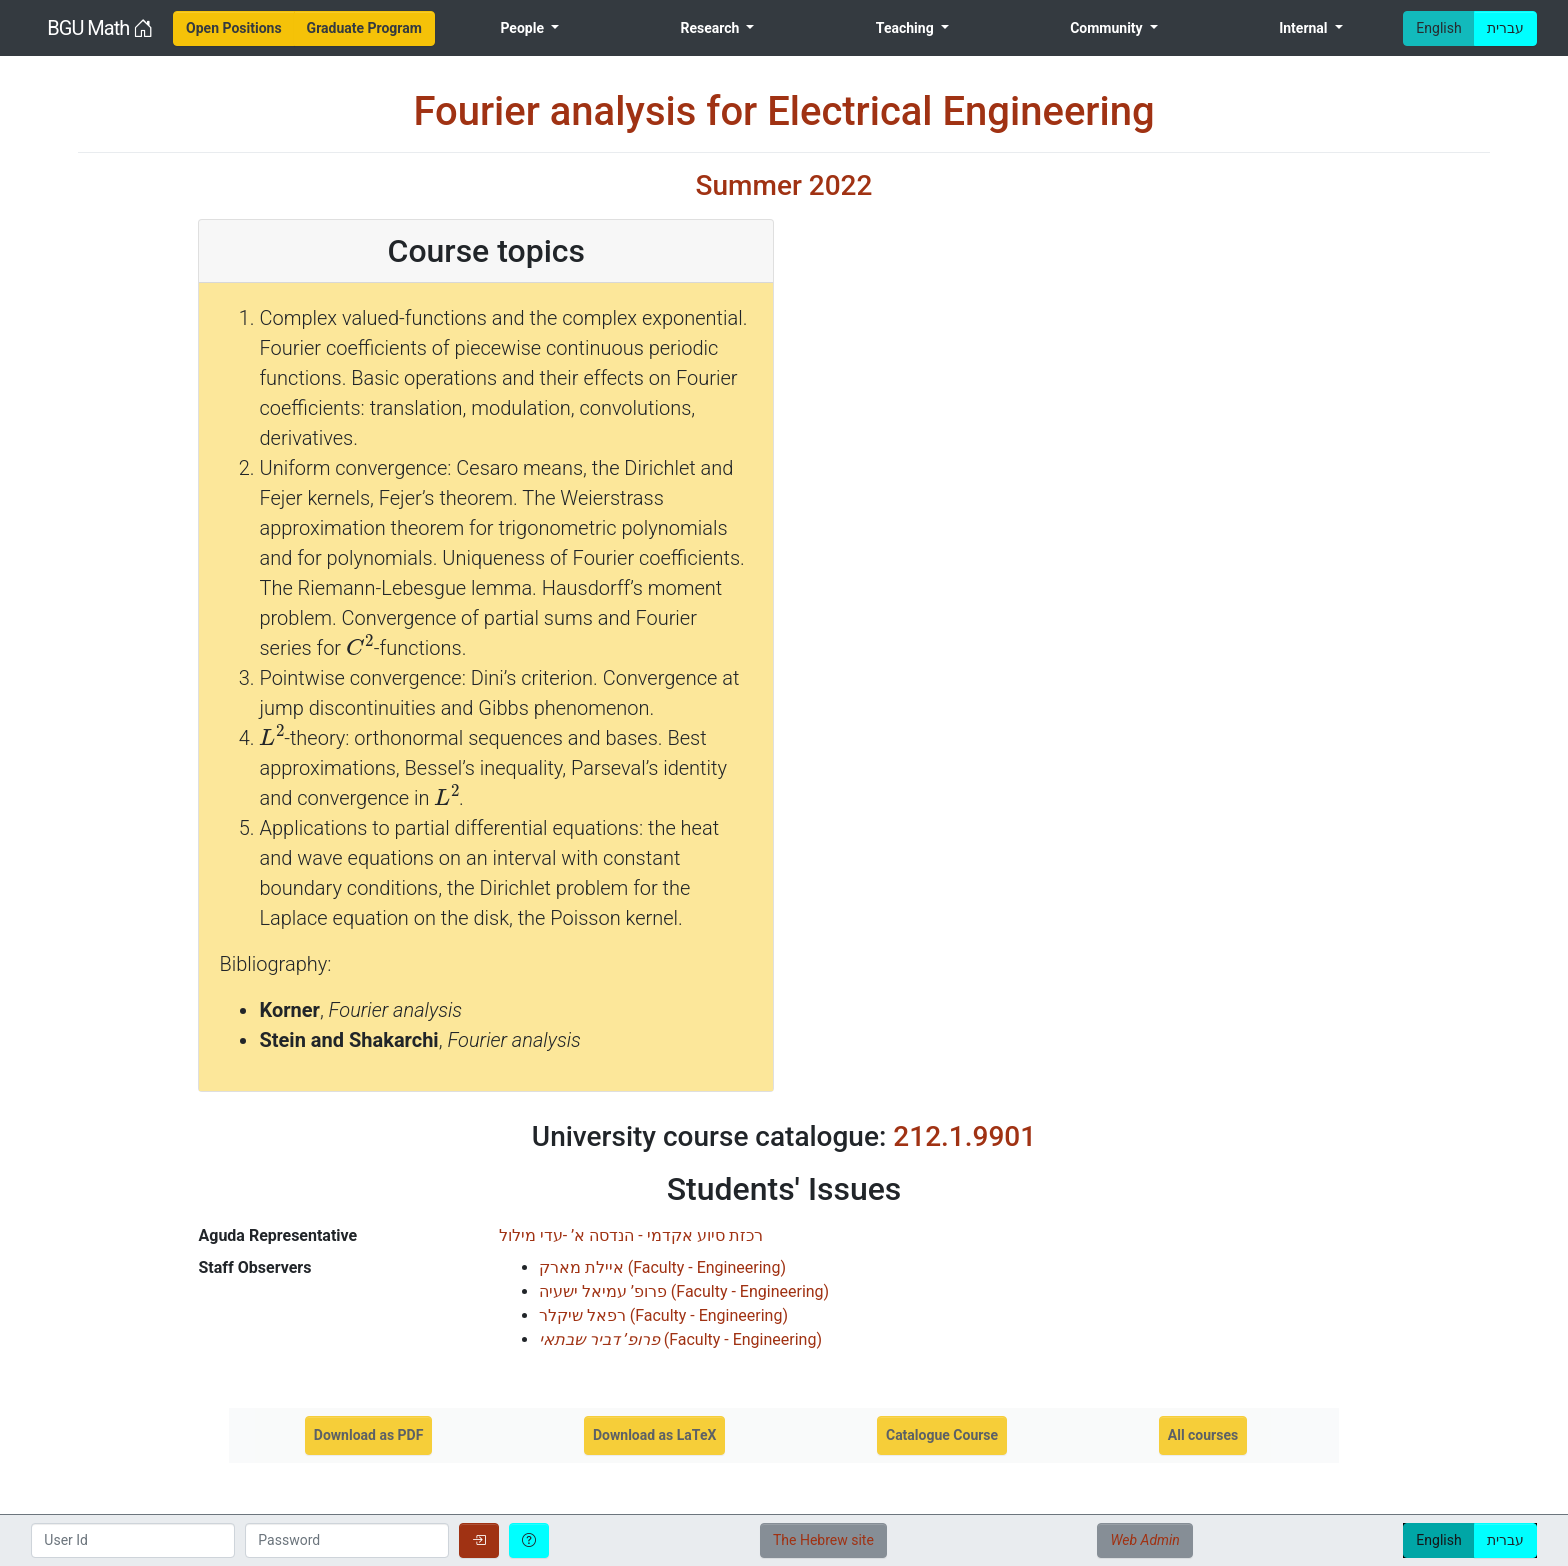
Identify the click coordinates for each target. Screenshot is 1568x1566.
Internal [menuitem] (1305, 28)
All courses (1203, 1435)
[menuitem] (234, 28)
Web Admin (1144, 1540)
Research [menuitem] (711, 28)
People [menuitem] (523, 28)
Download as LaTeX (654, 1435)
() (662, 1267)
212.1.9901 (964, 1136)
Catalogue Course (942, 1435)
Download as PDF (369, 1435)
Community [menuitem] (1108, 28)
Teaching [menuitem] (906, 28)
